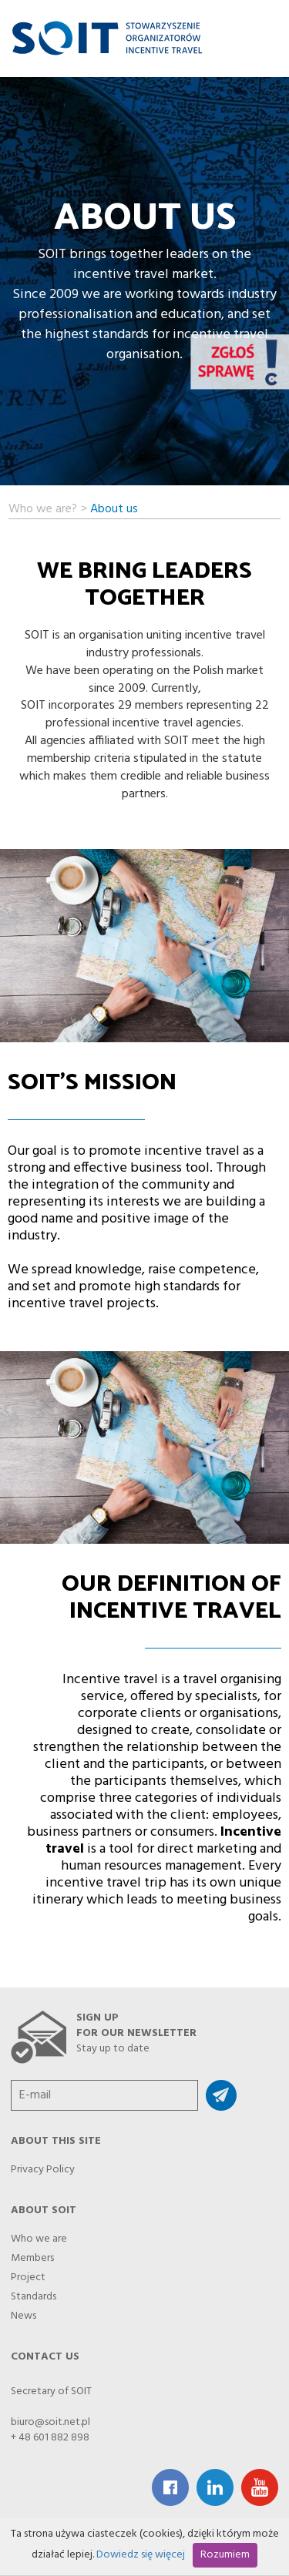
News (23, 2311)
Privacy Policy (43, 2165)
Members (32, 2254)
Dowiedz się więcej (140, 2555)
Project (28, 2273)
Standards (33, 2292)
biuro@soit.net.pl (50, 2422)
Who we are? (42, 507)
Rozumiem (225, 2555)
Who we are (39, 2234)
